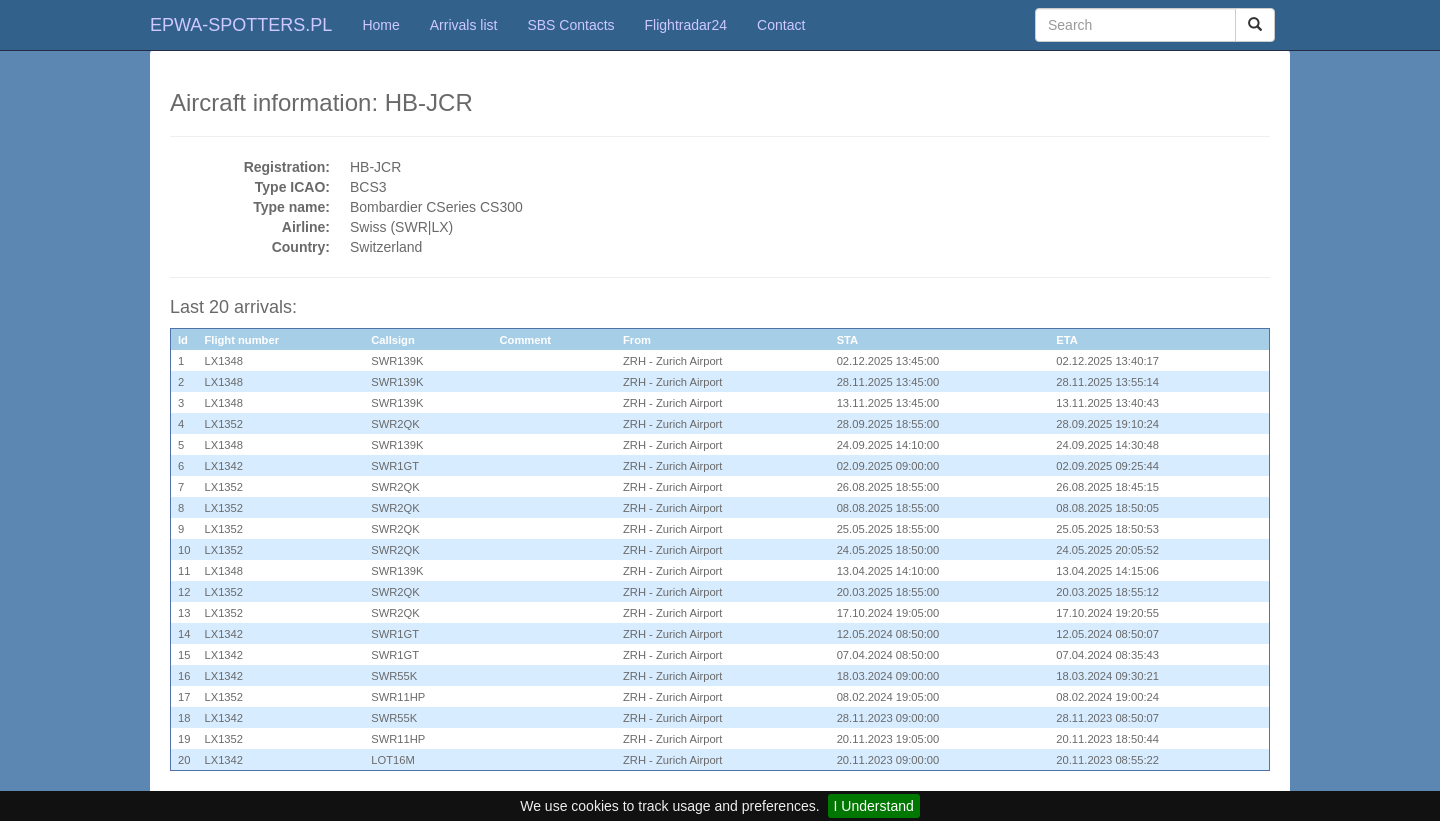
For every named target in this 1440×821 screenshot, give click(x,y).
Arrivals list (464, 25)
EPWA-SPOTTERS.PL (241, 25)
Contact (781, 25)
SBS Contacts (570, 25)
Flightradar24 (686, 25)
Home (380, 25)
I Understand (874, 806)
